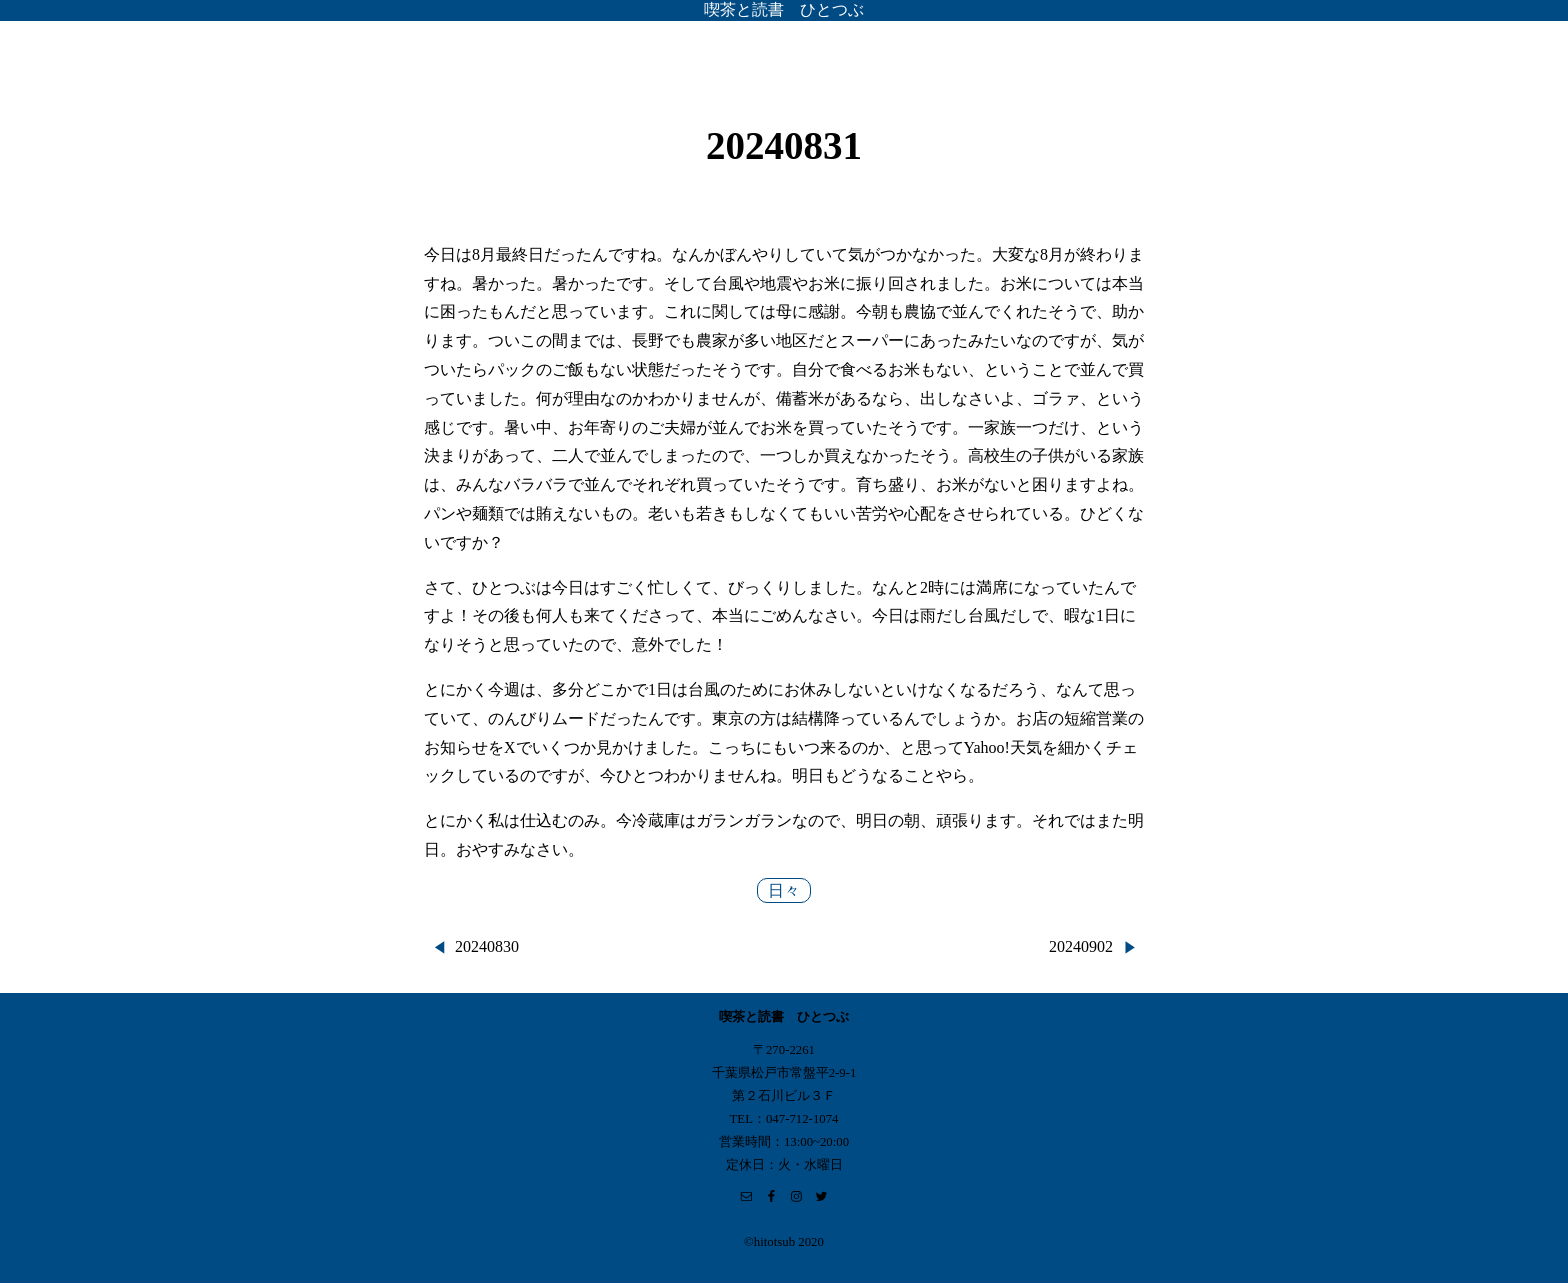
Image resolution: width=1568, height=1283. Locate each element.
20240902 (1081, 946)
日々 (784, 890)
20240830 (487, 946)
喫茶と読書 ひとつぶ (784, 9)
